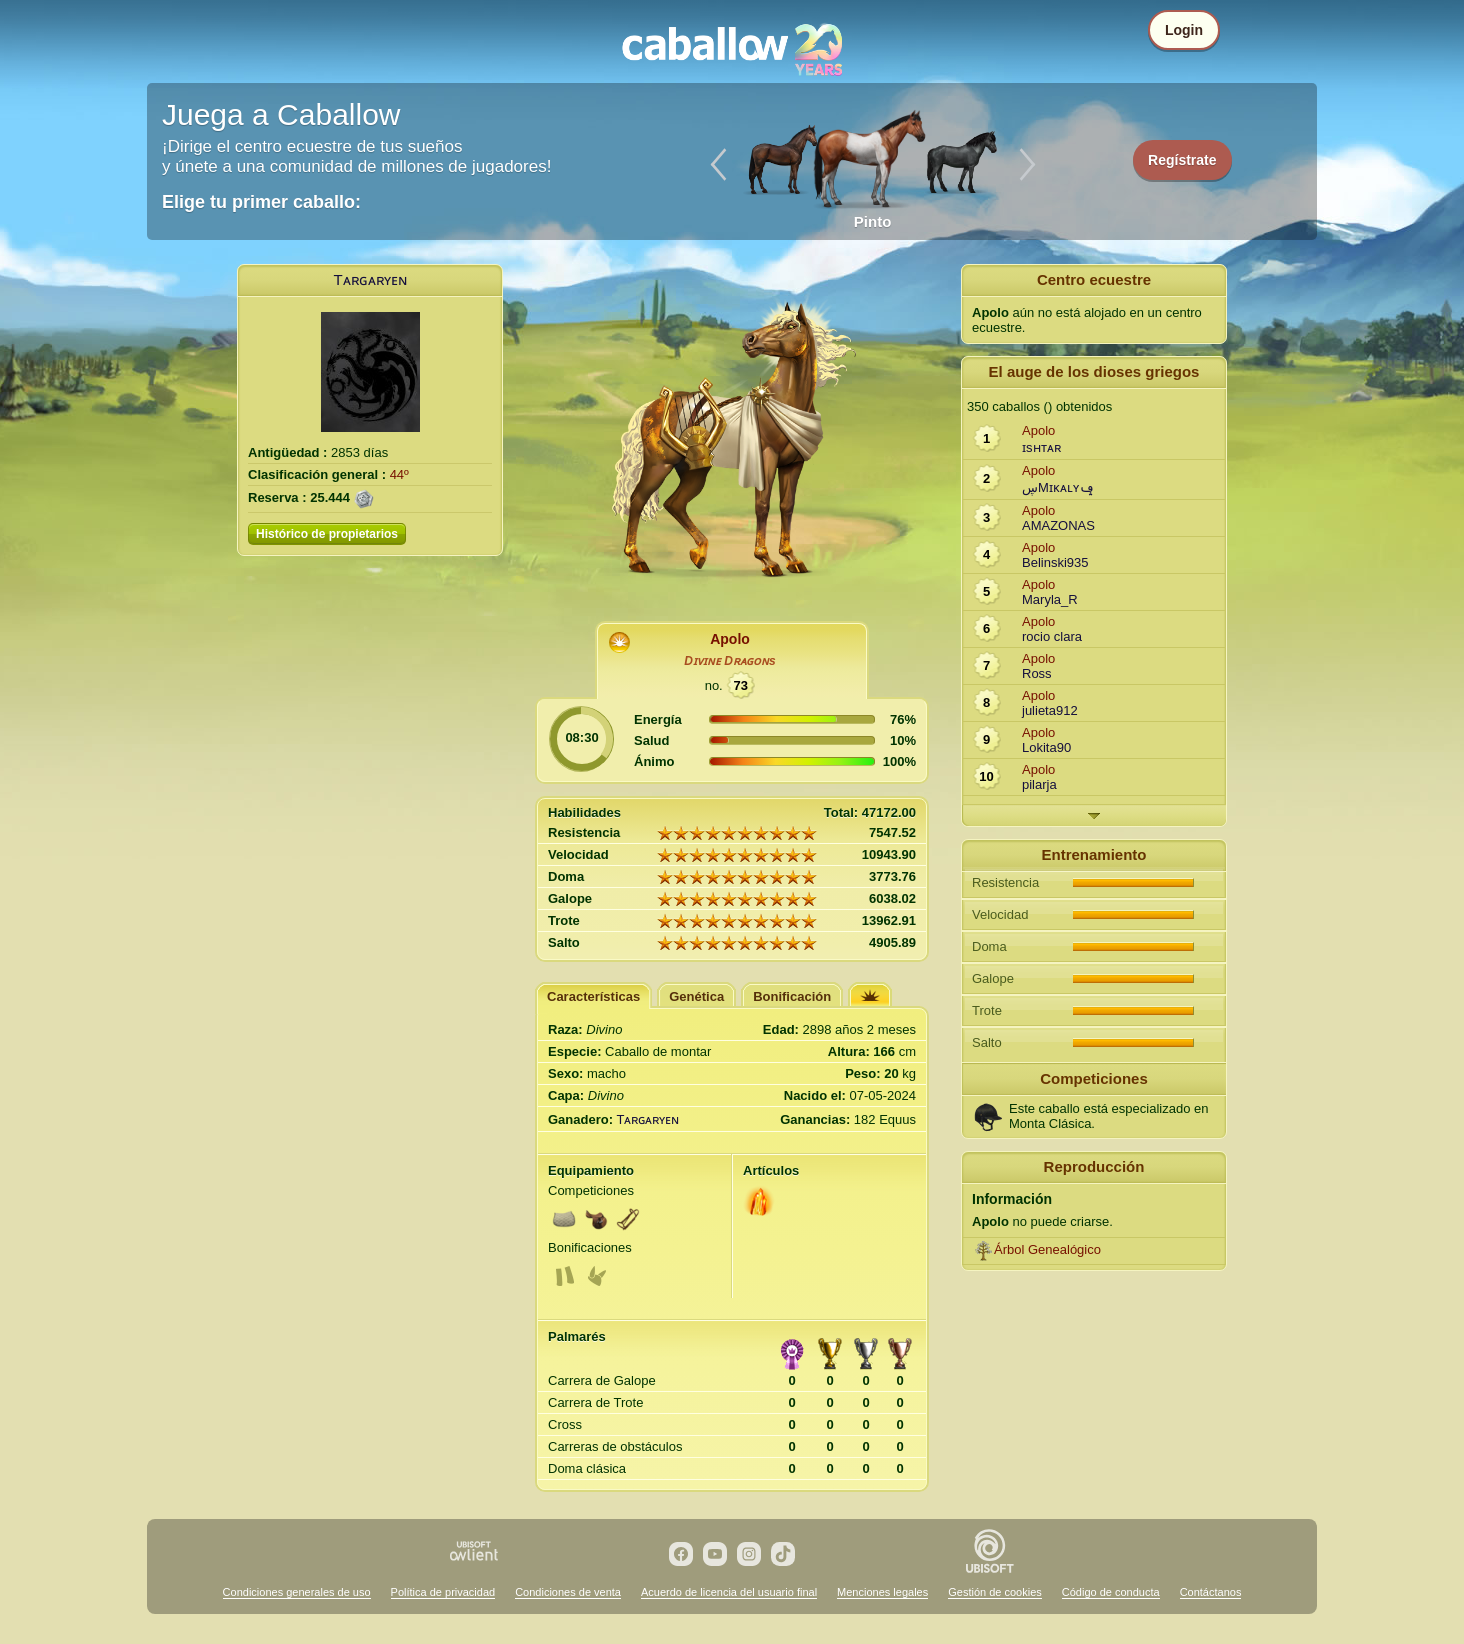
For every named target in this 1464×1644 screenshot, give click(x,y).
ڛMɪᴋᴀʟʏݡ (1058, 487)
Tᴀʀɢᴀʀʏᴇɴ (369, 279)
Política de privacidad (443, 1592)
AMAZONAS (1058, 525)
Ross (1037, 673)
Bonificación (792, 996)
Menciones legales (882, 1592)
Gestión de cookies (995, 1592)
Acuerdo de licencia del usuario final (729, 1592)
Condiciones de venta (568, 1592)
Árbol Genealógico (1047, 1249)
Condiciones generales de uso (297, 1592)
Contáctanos (1211, 1592)
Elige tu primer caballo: (261, 202)
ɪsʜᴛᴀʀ (1041, 447)
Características (593, 996)
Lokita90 (1046, 747)
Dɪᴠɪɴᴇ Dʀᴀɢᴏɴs (729, 661)
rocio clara (1052, 636)
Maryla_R (1050, 599)
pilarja (1039, 784)
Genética (696, 996)
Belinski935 (1055, 562)
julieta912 (1050, 710)
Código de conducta (1111, 1592)
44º (399, 474)
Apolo (730, 639)
